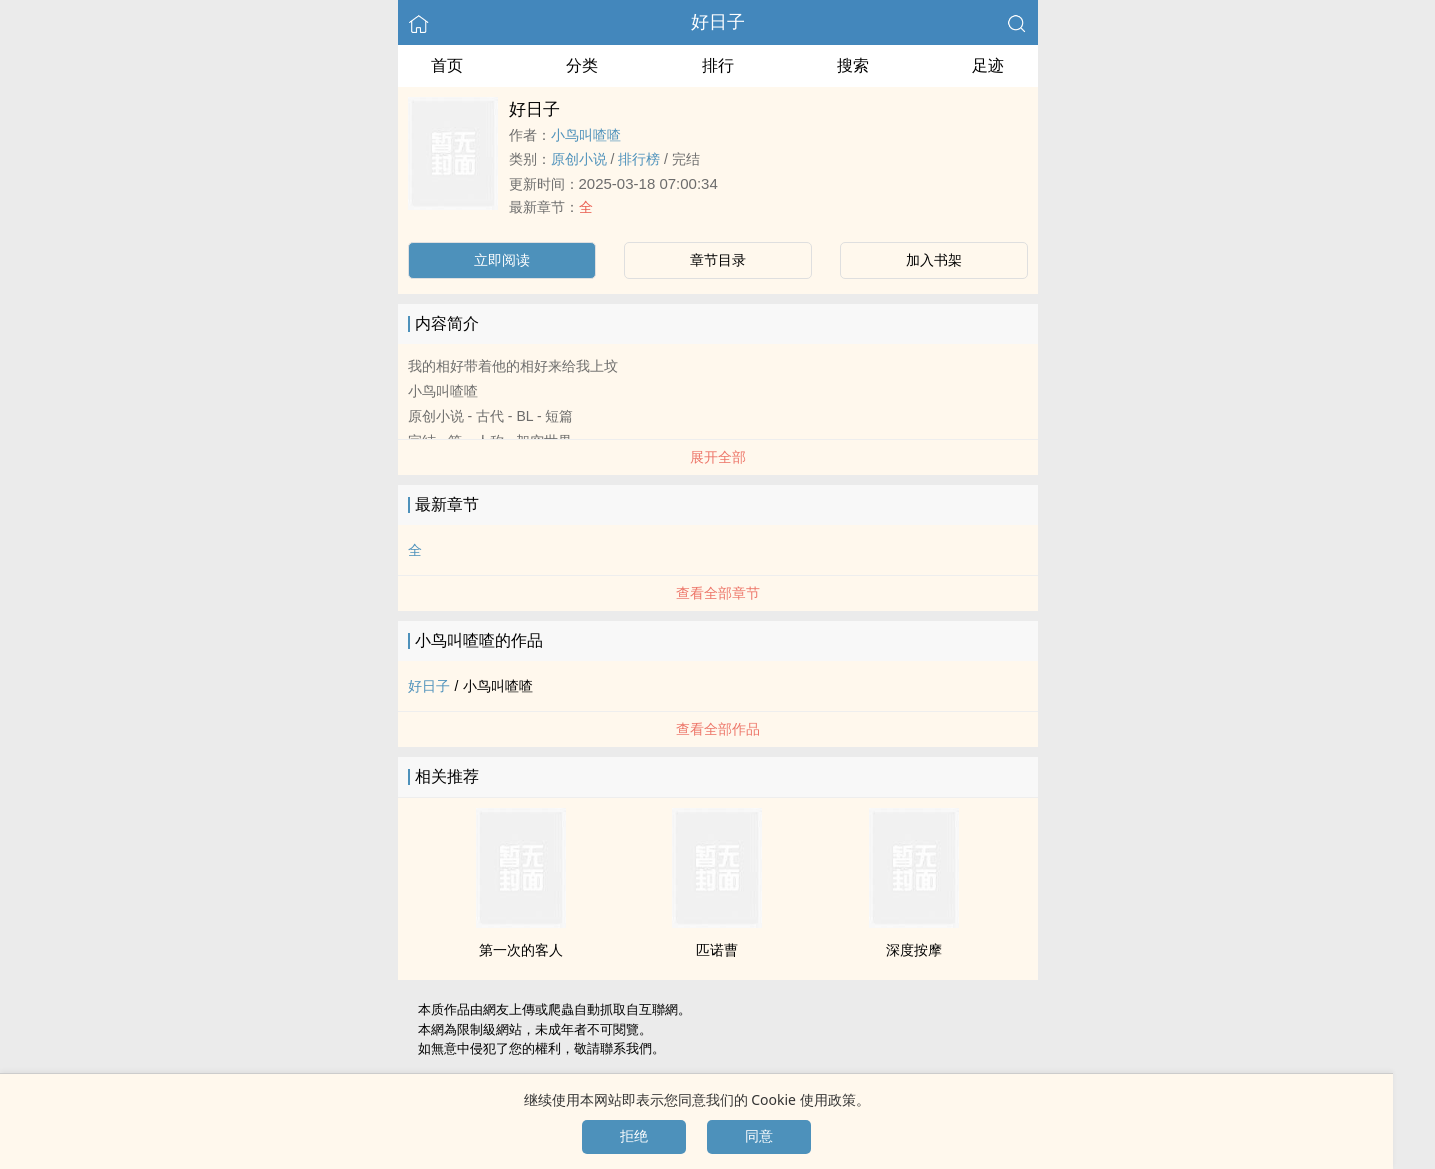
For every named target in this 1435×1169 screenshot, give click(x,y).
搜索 (853, 65)
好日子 (718, 22)
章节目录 (718, 260)
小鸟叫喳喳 (586, 135)
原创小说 (579, 159)
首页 (447, 65)
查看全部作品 (718, 729)
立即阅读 (502, 260)
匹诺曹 (717, 950)
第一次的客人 (521, 950)
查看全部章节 (718, 593)
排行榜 (639, 159)
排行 (718, 65)
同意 (759, 1136)
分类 (582, 65)
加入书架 (934, 260)
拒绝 (634, 1136)
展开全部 (718, 457)
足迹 (988, 65)
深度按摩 (914, 950)
